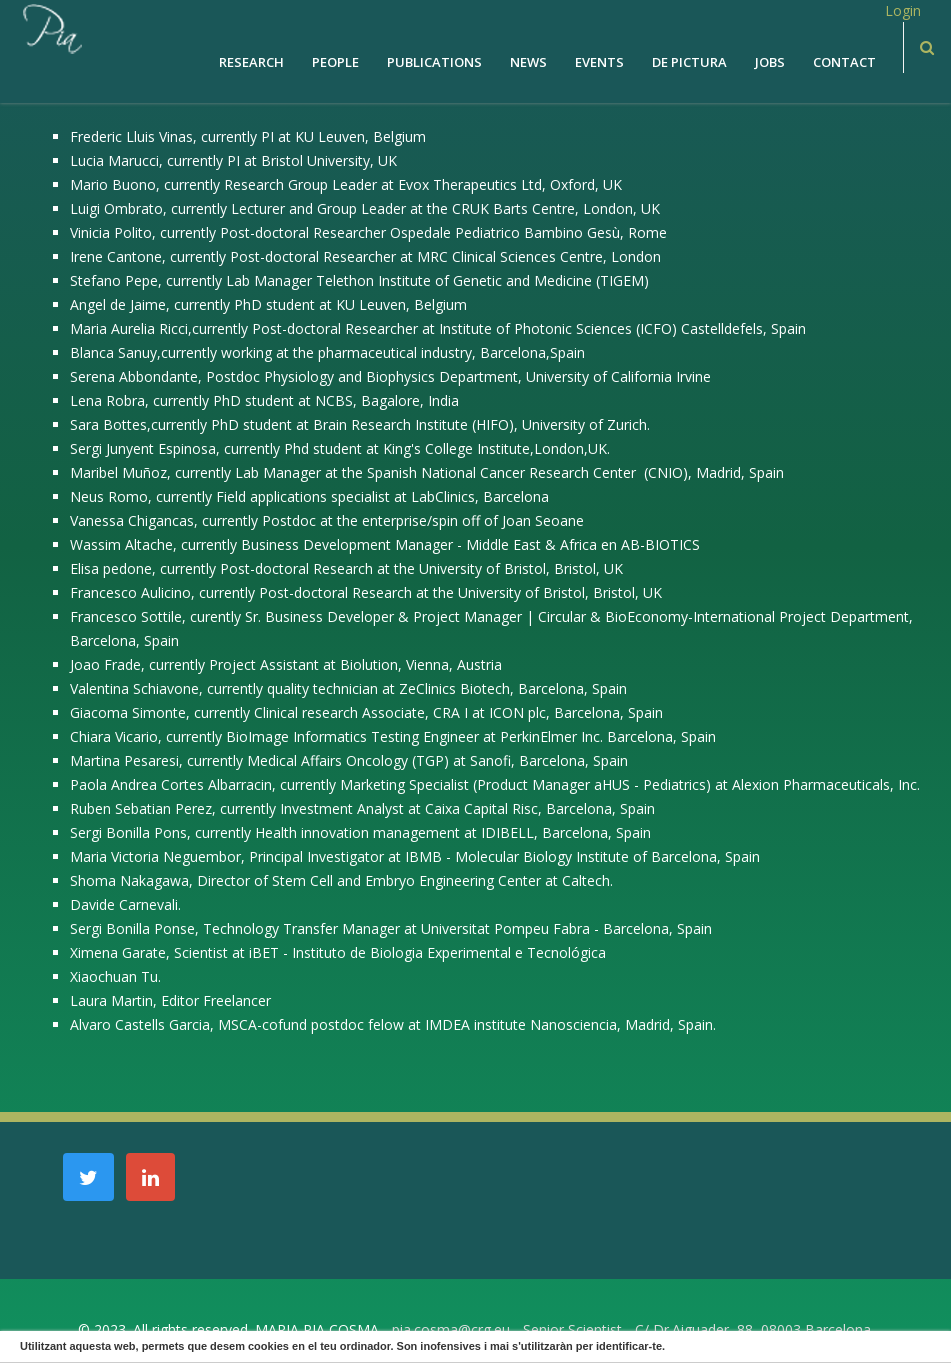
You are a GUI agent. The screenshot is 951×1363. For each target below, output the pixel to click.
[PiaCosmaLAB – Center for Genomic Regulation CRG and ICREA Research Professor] (51, 27)
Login (903, 10)
